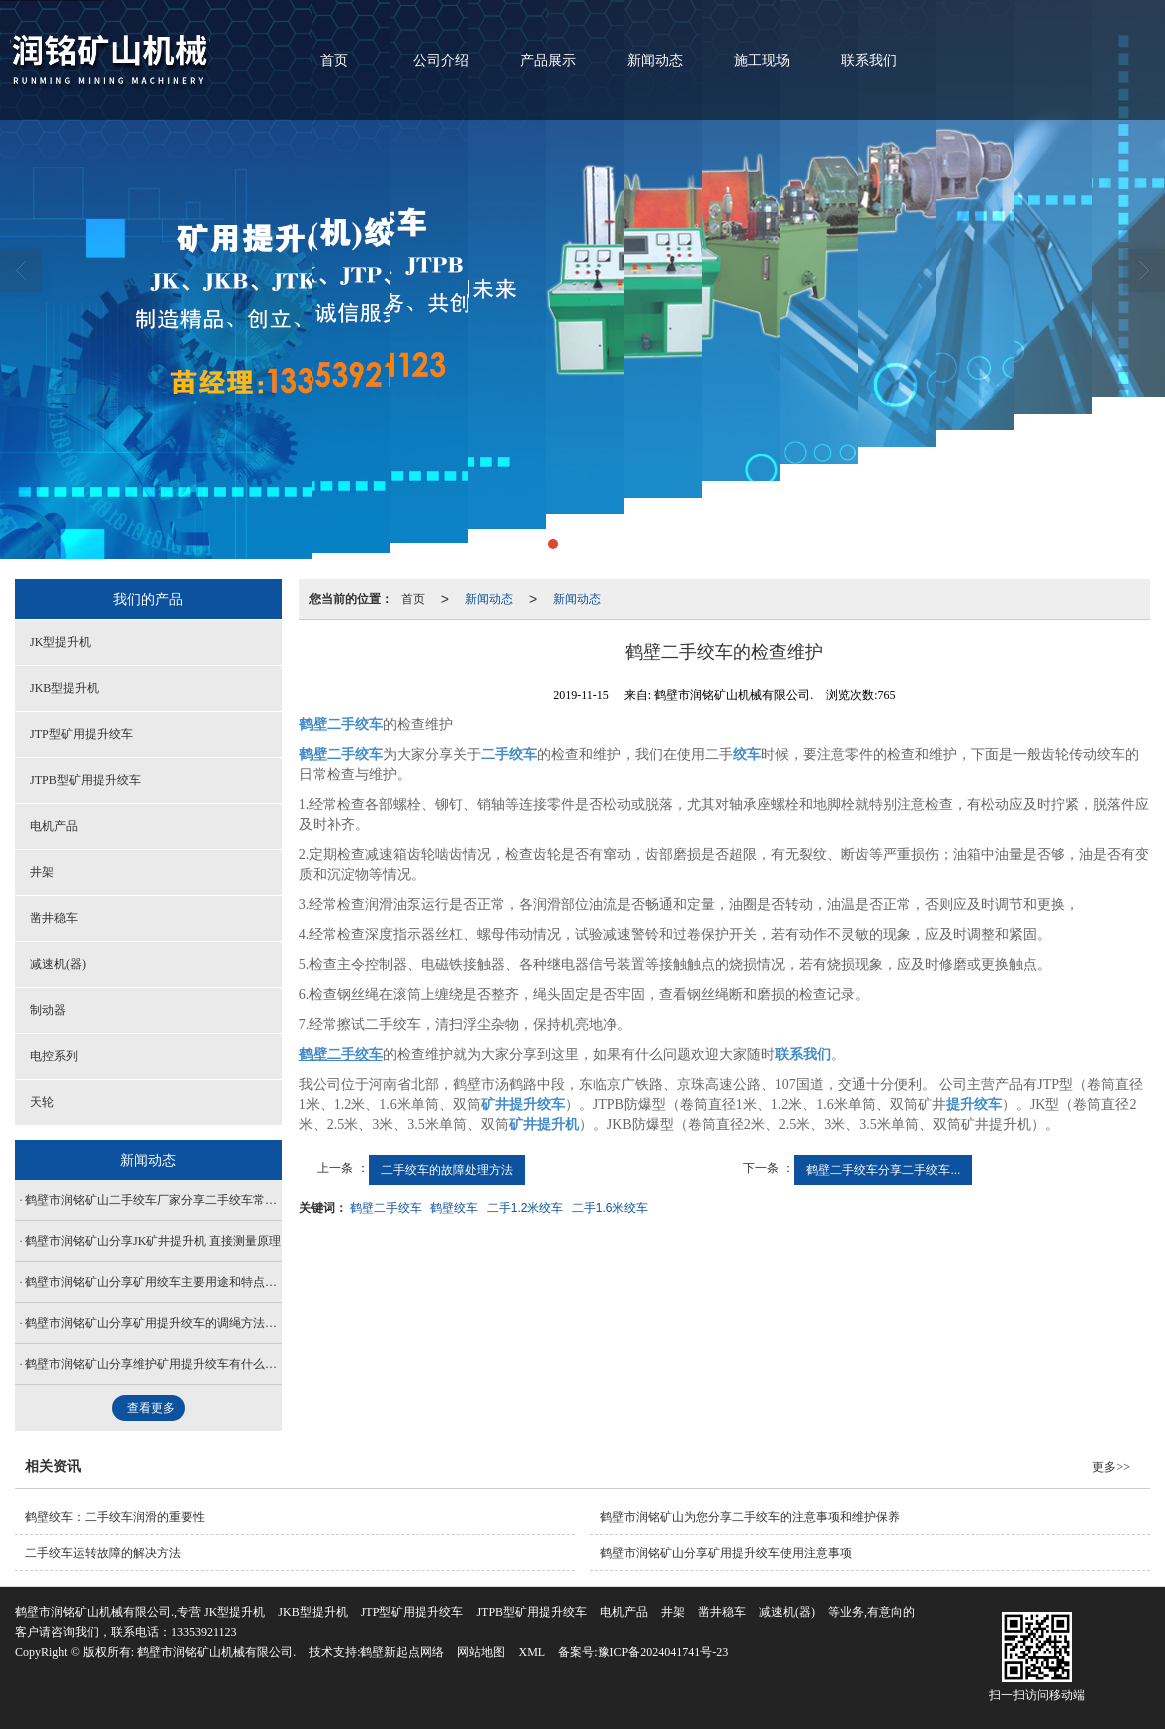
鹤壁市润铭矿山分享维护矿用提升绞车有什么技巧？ (153, 1364)
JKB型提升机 (64, 688)
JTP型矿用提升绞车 (81, 734)
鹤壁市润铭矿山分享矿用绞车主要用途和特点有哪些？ (153, 1282)
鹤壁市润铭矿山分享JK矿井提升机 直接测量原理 (153, 1241)
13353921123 (204, 1632)
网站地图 (481, 1652)
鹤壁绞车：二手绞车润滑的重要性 (115, 1517)
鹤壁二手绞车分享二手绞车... (883, 1170)
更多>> (1111, 1467)
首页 (334, 60)
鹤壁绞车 (454, 1208)
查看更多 (151, 1408)
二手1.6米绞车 (610, 1208)
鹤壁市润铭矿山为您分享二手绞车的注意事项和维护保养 (750, 1517)
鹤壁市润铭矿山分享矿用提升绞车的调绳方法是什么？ (153, 1323)
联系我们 (869, 60)
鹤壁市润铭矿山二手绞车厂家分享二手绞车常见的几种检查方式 (153, 1200)
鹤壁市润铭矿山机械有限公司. (216, 1652)
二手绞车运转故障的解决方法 (103, 1553)
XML (531, 1652)
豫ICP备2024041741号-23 (663, 1652)
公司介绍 (441, 60)
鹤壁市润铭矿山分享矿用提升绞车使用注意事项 (726, 1553)
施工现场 (762, 60)
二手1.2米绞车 (525, 1208)
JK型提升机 (60, 642)
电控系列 (54, 1056)
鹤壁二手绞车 (386, 1208)
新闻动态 (655, 60)
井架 (42, 872)
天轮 (42, 1102)
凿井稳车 (54, 918)
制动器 (48, 1010)
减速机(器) (58, 964)
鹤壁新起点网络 (402, 1652)
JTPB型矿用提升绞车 (85, 780)
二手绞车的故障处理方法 (447, 1170)
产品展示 (548, 60)
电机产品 (54, 826)
